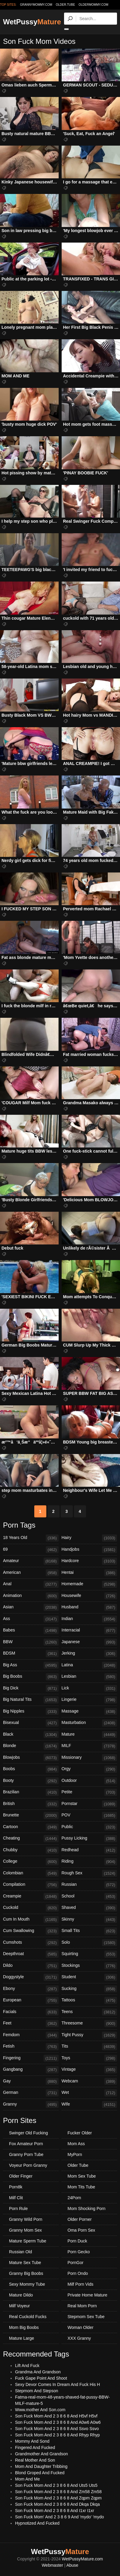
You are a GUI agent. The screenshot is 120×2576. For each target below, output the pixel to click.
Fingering (31, 2058)
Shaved (89, 1908)
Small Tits (89, 1931)
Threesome (89, 2023)
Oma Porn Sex (81, 2230)
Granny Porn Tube (26, 2154)
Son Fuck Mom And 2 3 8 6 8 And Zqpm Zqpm (58, 2498)
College (31, 1861)
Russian (89, 1884)
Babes (31, 1630)
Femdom (31, 2035)
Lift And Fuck (27, 2365)
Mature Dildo (21, 2295)
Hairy (89, 1538)
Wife (89, 2104)
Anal (31, 1584)
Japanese (89, 1642)
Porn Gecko (79, 2251)
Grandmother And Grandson (41, 2453)
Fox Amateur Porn (26, 2143)
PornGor (76, 2262)
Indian (89, 1619)
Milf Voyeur (19, 2305)
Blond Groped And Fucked (39, 2472)
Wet (89, 2093)
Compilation (31, 1884)
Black (31, 1734)
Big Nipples (31, 1711)
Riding (89, 1861)
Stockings (89, 1966)
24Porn (74, 2197)
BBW (31, 1642)
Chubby (31, 1850)
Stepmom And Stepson (36, 2390)
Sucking (89, 1989)
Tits (89, 2046)
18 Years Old (31, 1538)
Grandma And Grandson (38, 2371)
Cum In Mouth (31, 1919)
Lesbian (89, 1676)
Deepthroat (31, 1954)
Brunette (31, 1815)
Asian (31, 1607)
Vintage (89, 2069)
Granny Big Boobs (26, 2273)
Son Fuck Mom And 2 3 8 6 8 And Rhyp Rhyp (57, 2434)
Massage (89, 1711)
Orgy (89, 1769)
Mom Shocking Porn (87, 2208)
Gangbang (31, 2069)
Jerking (89, 1653)
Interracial (89, 1630)
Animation (31, 1596)
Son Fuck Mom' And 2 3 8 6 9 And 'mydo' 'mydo (59, 2516)
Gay (31, 2081)
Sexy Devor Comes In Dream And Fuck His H (57, 2384)
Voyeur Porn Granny (28, 2165)
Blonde (31, 1746)
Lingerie (89, 1700)
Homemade (89, 1584)
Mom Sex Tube (82, 2176)
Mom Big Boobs (24, 2327)
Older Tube (78, 2165)
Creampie (31, 1896)
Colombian (31, 1873)
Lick (89, 1688)
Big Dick (31, 1688)
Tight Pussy (89, 2035)
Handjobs (89, 1549)
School (89, 1896)
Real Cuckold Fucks (28, 2316)
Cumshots (31, 1942)
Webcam (89, 2081)
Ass (31, 1619)
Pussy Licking (89, 1838)
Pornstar (89, 1804)
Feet (31, 2023)
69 (31, 1549)
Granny (31, 2104)
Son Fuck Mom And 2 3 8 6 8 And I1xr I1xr (54, 2510)
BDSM (31, 1653)
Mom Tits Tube (81, 2186)
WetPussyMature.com (82, 2558)
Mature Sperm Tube (27, 2241)
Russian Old (20, 2251)
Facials (31, 2012)
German (31, 2093)
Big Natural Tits (31, 1700)
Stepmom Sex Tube (86, 2316)
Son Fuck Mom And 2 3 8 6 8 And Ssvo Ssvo (57, 2428)
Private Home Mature (87, 2295)
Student (89, 1977)
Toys (89, 2058)
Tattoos (89, 2000)
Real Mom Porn (82, 2305)
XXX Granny (79, 2338)
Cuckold (31, 1908)
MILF (89, 1746)
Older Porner (80, 2219)
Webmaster (52, 2565)
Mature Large (21, 2338)
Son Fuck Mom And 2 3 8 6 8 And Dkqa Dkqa (57, 2504)
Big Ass (31, 1665)
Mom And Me (27, 2479)
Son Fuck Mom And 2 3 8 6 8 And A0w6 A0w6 (58, 2422)
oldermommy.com (93, 4)
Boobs (31, 1769)
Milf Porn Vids (81, 2284)
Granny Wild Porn (25, 2219)
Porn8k (15, 2186)
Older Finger (20, 2176)
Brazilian (31, 1792)
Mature (89, 1734)
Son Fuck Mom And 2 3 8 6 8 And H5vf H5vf (56, 2416)
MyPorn (75, 2154)
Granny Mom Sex (25, 2230)
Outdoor (89, 1781)
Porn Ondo (78, 2273)
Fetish (31, 2046)
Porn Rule (18, 2208)
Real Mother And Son (35, 2460)
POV (89, 1815)
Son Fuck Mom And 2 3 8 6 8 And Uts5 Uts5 (56, 2485)
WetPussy (32, 22)
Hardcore (89, 1561)
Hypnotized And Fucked (37, 2523)
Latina (89, 1665)
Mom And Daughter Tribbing (41, 2466)
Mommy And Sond (32, 2441)
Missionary (89, 1757)
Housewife (89, 1596)
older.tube (65, 4)
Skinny (89, 1919)
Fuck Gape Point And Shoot (41, 2378)
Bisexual (31, 1723)
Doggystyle (31, 1977)
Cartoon (31, 1827)
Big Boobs (31, 1676)
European (31, 2000)
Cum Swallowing (31, 1931)
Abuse (72, 2565)
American (31, 1573)
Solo (89, 1942)
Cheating (31, 1838)
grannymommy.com (36, 4)
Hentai (89, 1573)
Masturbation (89, 1723)
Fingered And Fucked (35, 2447)
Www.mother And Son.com (40, 2409)
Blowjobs (31, 1757)
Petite (89, 1792)
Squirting (89, 1954)
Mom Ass (76, 2143)
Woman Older (81, 2327)
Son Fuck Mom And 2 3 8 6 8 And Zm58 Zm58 (58, 2491)
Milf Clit (16, 2197)
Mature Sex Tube (25, 2262)
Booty (31, 1781)
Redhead (89, 1850)
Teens (89, 2012)
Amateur (31, 1561)
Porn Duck (77, 2241)
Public (89, 1827)
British (31, 1804)
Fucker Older (80, 2132)
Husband (89, 1607)
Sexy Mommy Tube (27, 2284)
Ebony (31, 1989)
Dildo (31, 1966)
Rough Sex (89, 1873)
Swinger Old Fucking (28, 2132)
